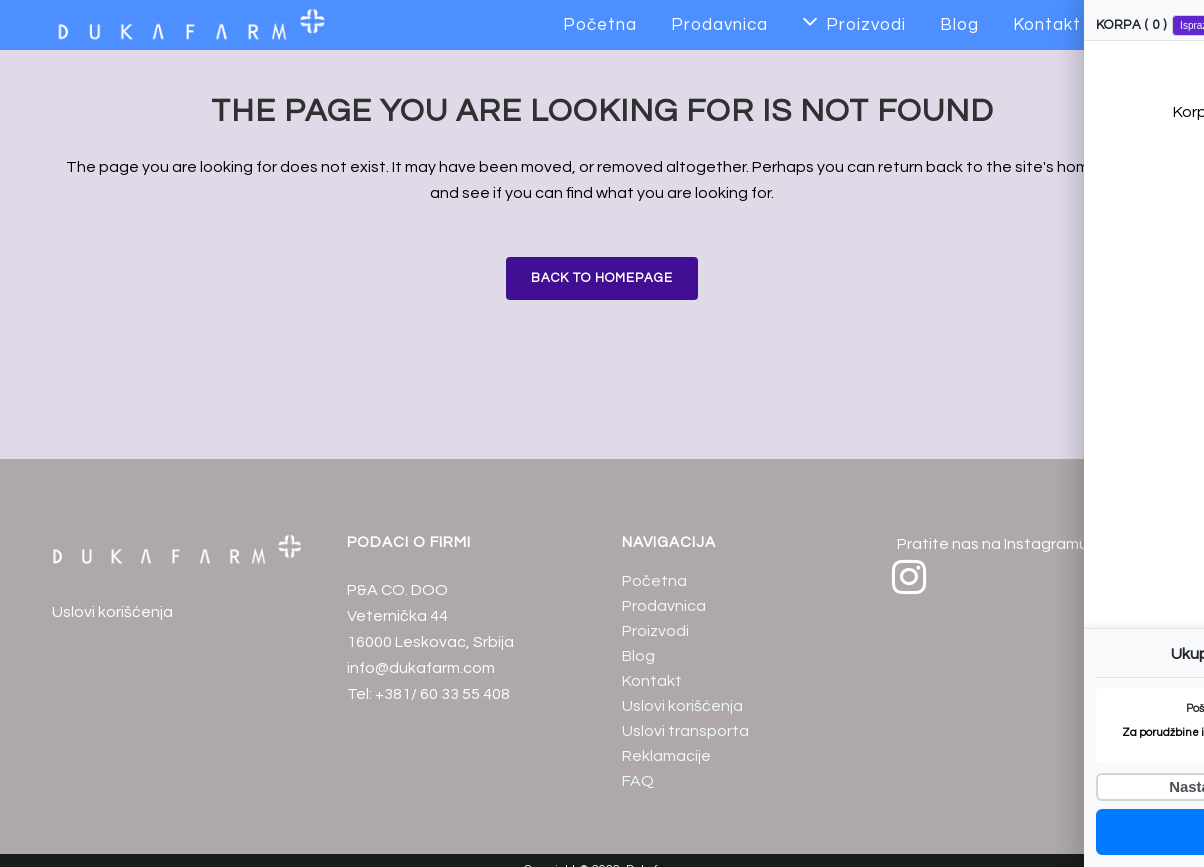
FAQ (638, 781)
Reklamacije (666, 756)
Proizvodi (655, 631)
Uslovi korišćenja (112, 612)
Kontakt (652, 681)
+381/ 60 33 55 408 (442, 694)
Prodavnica (664, 606)
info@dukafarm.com (421, 668)
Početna (654, 581)
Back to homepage (602, 278)
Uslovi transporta (685, 731)
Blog (638, 656)
